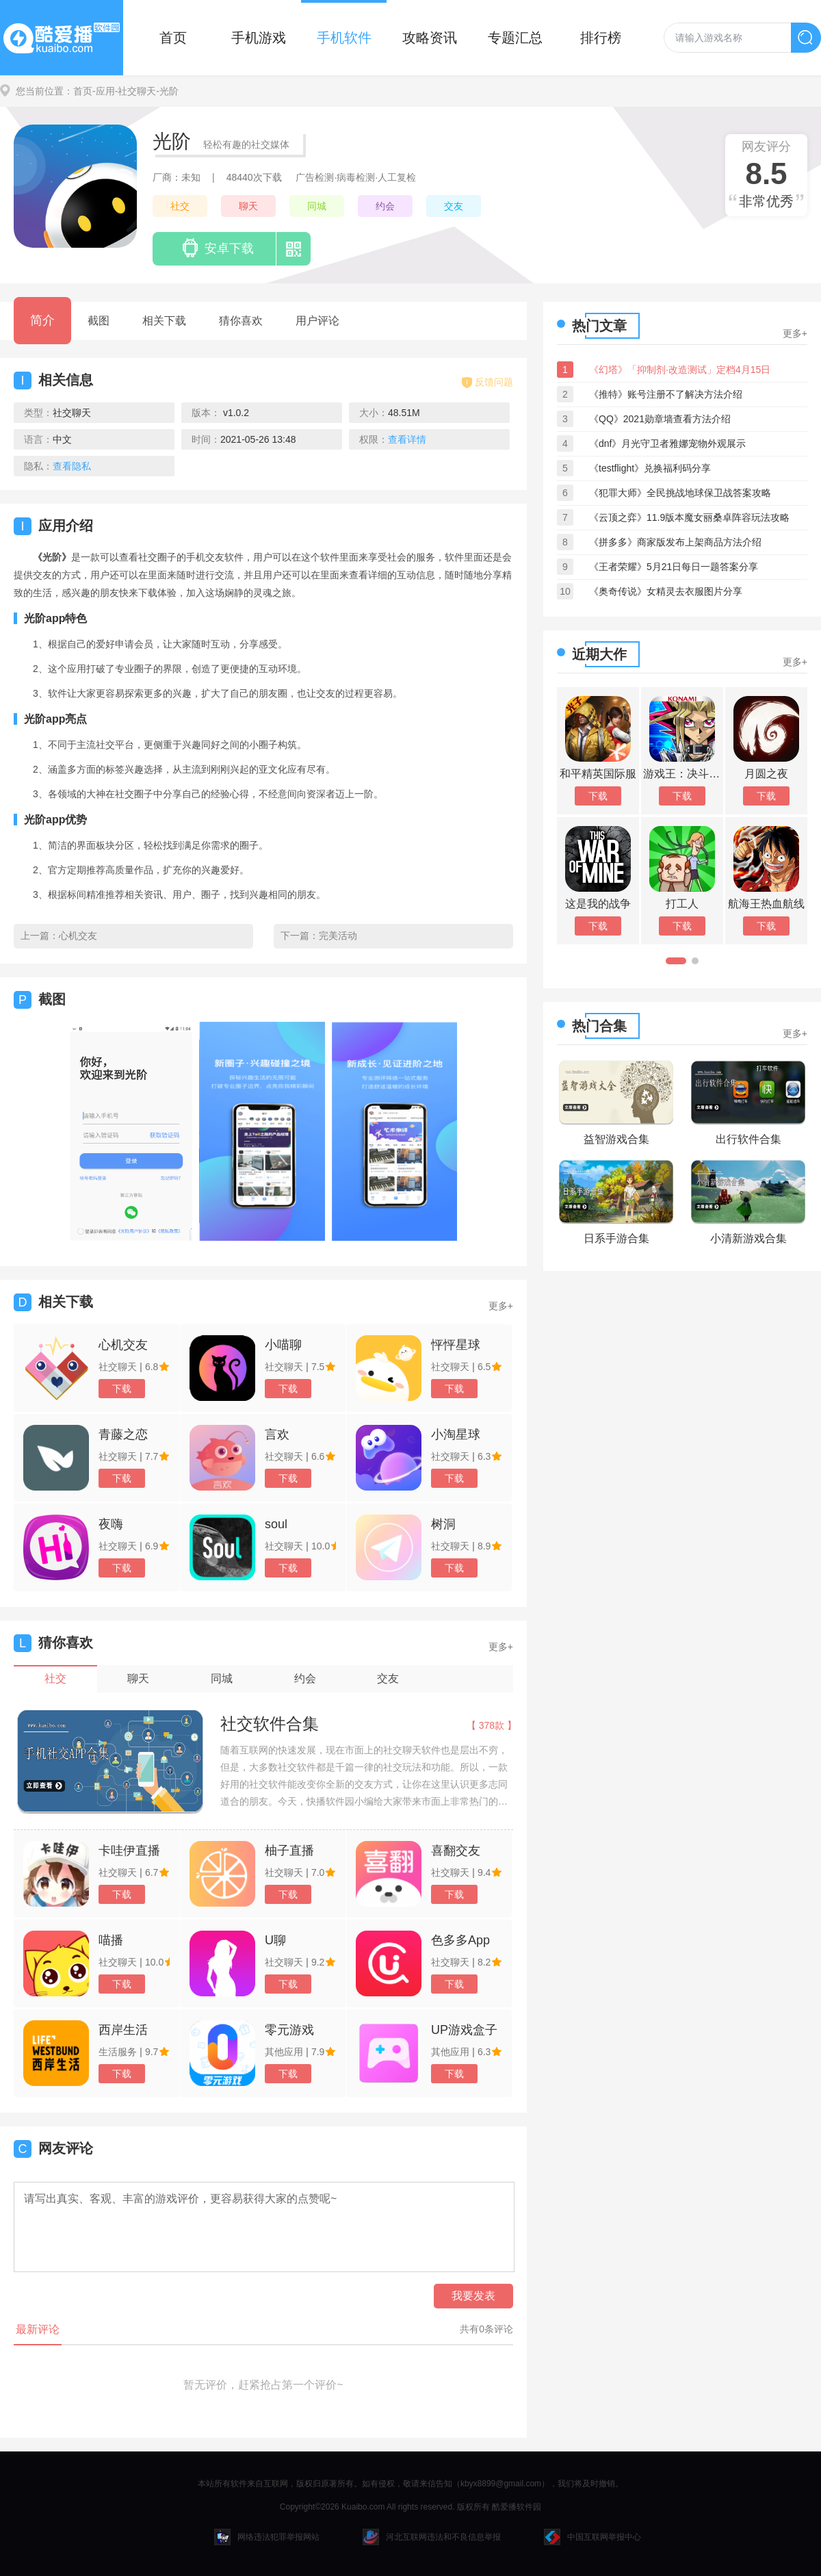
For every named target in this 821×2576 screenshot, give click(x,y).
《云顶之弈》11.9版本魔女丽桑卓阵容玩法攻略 (689, 517)
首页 (173, 37)
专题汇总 (515, 37)
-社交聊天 (136, 91)
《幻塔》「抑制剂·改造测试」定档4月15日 (679, 369)
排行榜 (600, 37)
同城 (316, 206)
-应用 (103, 91)
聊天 (248, 206)
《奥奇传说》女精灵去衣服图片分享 (665, 591)
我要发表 (473, 2296)
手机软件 (344, 37)
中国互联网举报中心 (592, 2537)
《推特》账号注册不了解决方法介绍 (665, 394)
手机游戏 (258, 37)
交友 (453, 206)
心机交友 (78, 935)
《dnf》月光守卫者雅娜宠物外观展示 (667, 443)
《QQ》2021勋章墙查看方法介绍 (660, 418)
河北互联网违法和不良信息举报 (432, 2537)
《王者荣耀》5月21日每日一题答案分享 (673, 566)
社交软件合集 (269, 1723)
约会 (385, 206)
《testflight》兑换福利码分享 (650, 468)
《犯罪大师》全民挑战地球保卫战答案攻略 (680, 492)
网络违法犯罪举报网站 (267, 2537)
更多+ (500, 1305)
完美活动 (338, 935)
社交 (180, 206)
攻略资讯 (429, 37)
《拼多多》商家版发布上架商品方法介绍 (675, 542)
